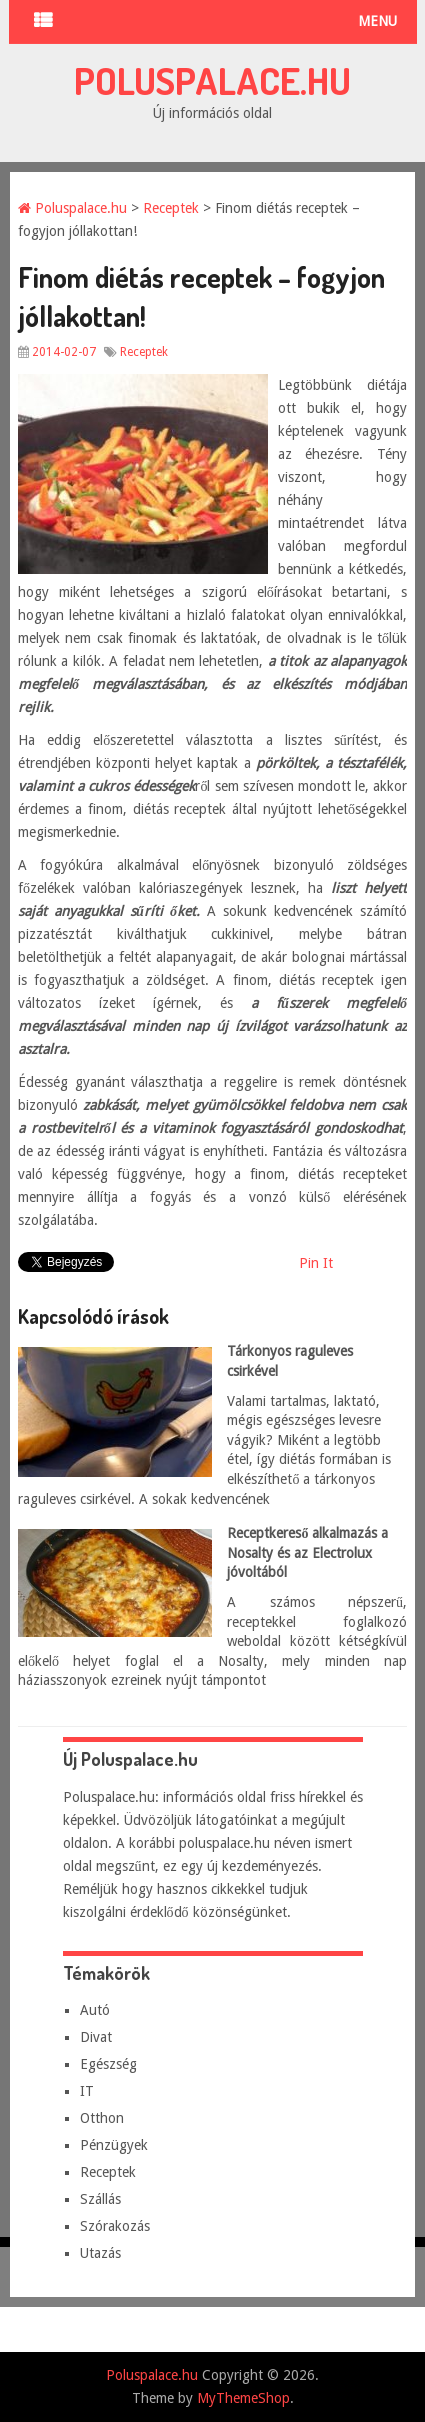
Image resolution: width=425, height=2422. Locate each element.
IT (87, 2091)
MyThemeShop (243, 2398)
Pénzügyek (114, 2145)
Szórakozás (115, 2226)
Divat (96, 2037)
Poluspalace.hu (212, 80)
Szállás (100, 2199)
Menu (377, 21)
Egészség (108, 2064)
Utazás (100, 2253)
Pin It (316, 1263)
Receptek (171, 208)
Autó (95, 2010)
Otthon (102, 2118)
